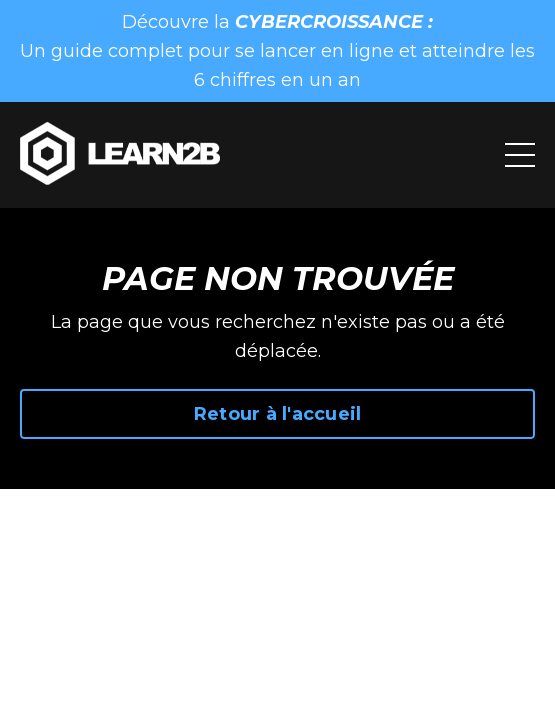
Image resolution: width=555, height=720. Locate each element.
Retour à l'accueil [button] (278, 414)
